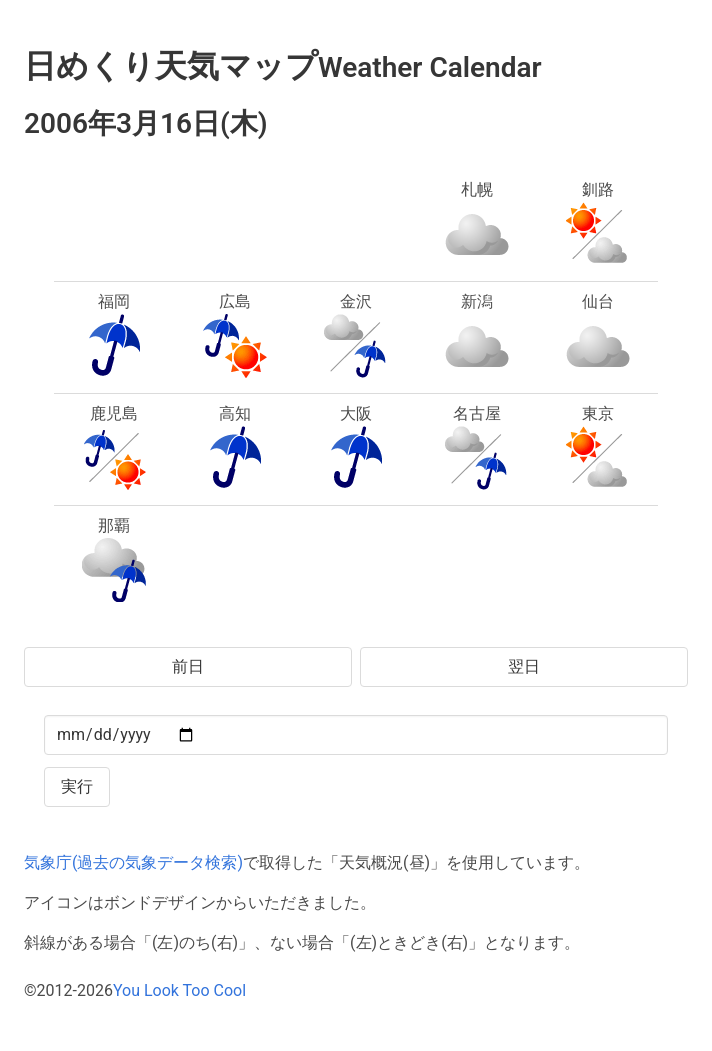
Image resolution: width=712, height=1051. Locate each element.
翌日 (524, 666)
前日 (188, 666)
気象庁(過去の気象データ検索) (133, 862)
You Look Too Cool (179, 990)
